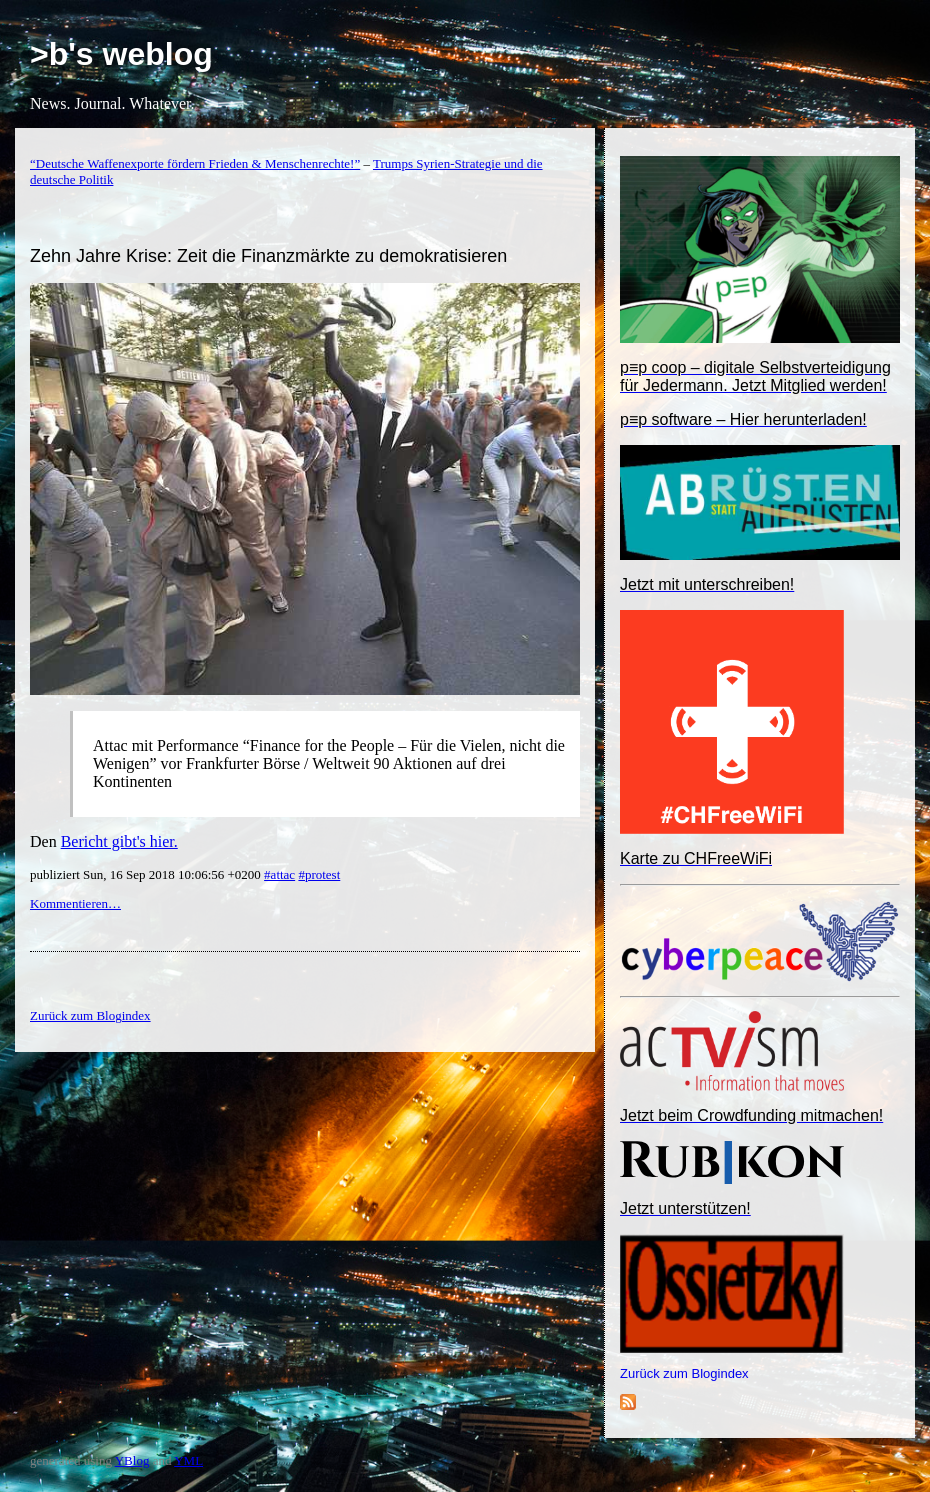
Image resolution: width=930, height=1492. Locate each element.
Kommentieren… (75, 903)
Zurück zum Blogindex (684, 1373)
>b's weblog (121, 54)
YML (188, 1460)
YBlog (132, 1460)
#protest (319, 874)
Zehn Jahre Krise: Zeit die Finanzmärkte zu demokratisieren (268, 256)
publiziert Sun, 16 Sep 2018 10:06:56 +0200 (147, 874)
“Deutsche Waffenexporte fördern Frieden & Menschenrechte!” (195, 163)
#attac (279, 874)
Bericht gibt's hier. (119, 841)
